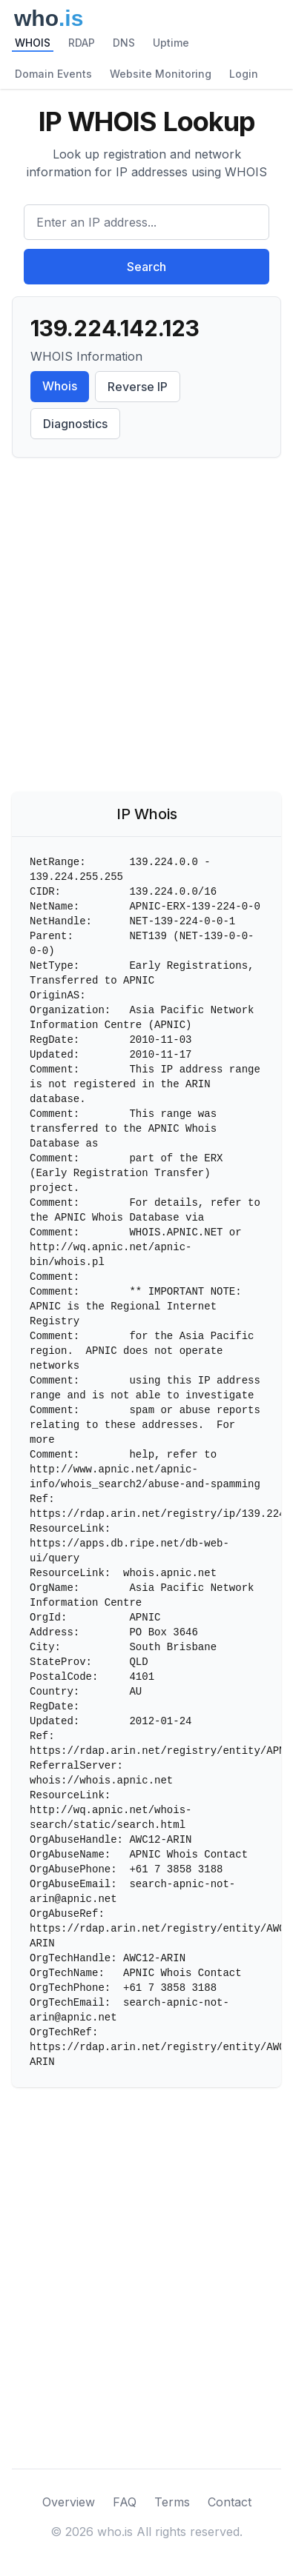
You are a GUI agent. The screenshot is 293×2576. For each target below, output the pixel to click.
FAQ (124, 2502)
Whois (59, 385)
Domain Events (53, 73)
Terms (172, 2502)
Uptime (171, 42)
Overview (68, 2502)
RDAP (81, 42)
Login (243, 73)
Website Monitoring (160, 73)
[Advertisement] (146, 627)
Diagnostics (75, 423)
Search (146, 266)
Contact (229, 2502)
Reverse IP (138, 386)
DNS (124, 42)
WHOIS (32, 42)
